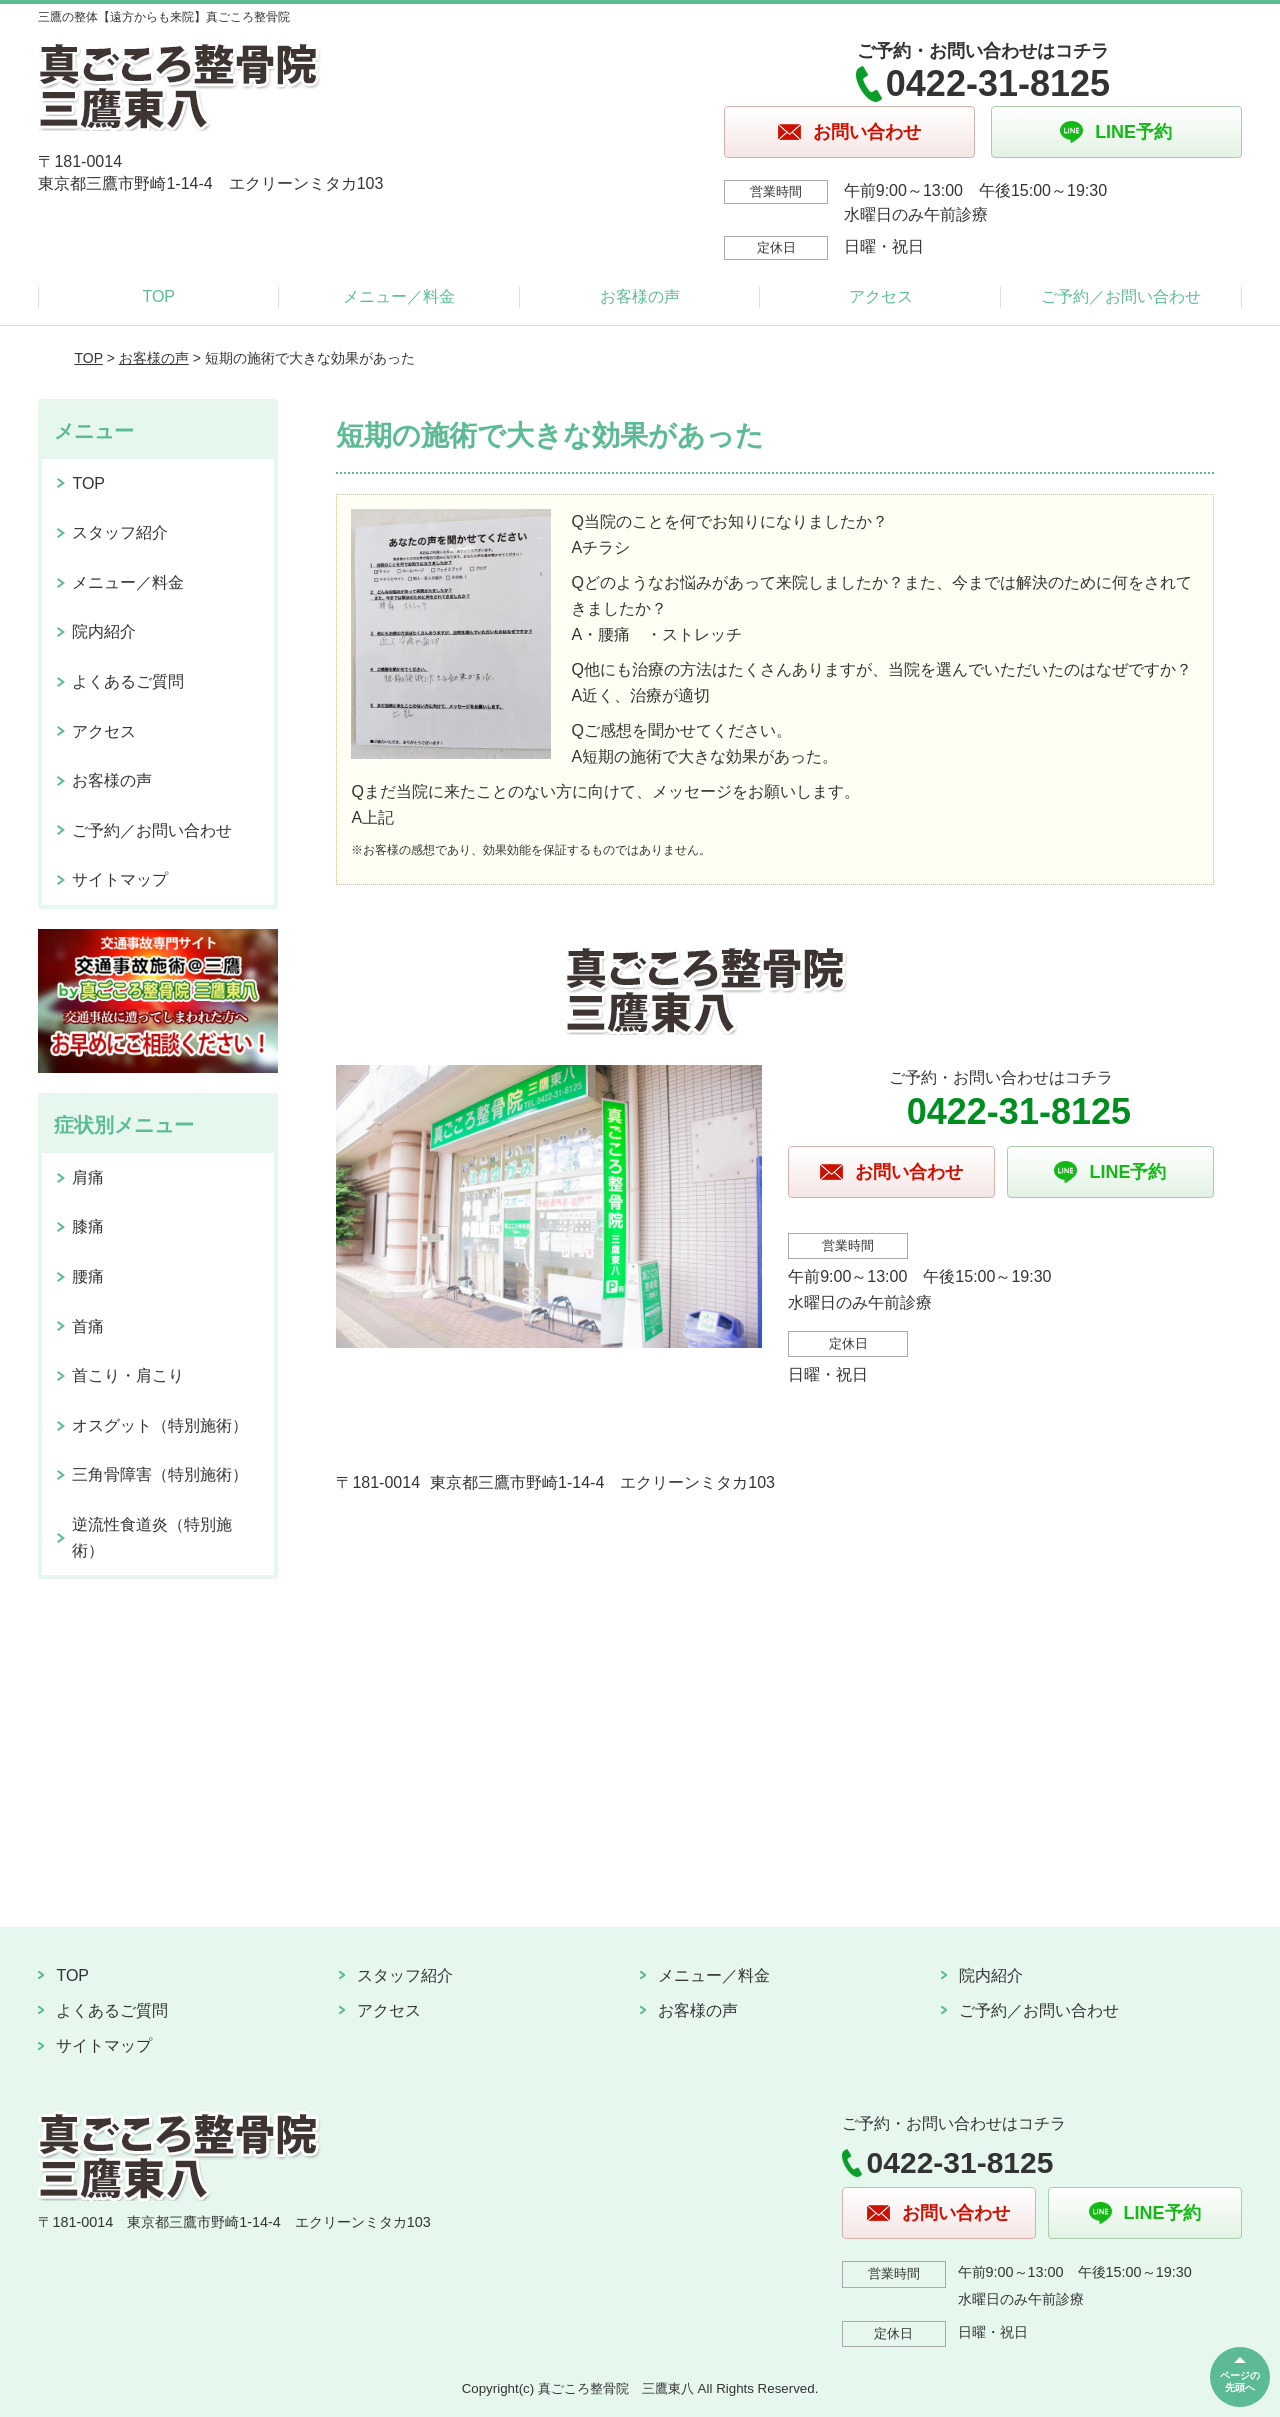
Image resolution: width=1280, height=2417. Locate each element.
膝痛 (88, 1226)
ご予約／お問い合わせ (1121, 296)
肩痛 (88, 1177)
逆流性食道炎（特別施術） (152, 1537)
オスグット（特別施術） (160, 1425)
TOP (158, 296)
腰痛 (88, 1276)
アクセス (881, 296)
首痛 (88, 1326)
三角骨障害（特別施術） (160, 1474)
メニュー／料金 (399, 296)
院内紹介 (104, 631)
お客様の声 (640, 296)
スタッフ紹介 (120, 532)
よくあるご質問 (128, 681)
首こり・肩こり (128, 1375)
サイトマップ (120, 879)
